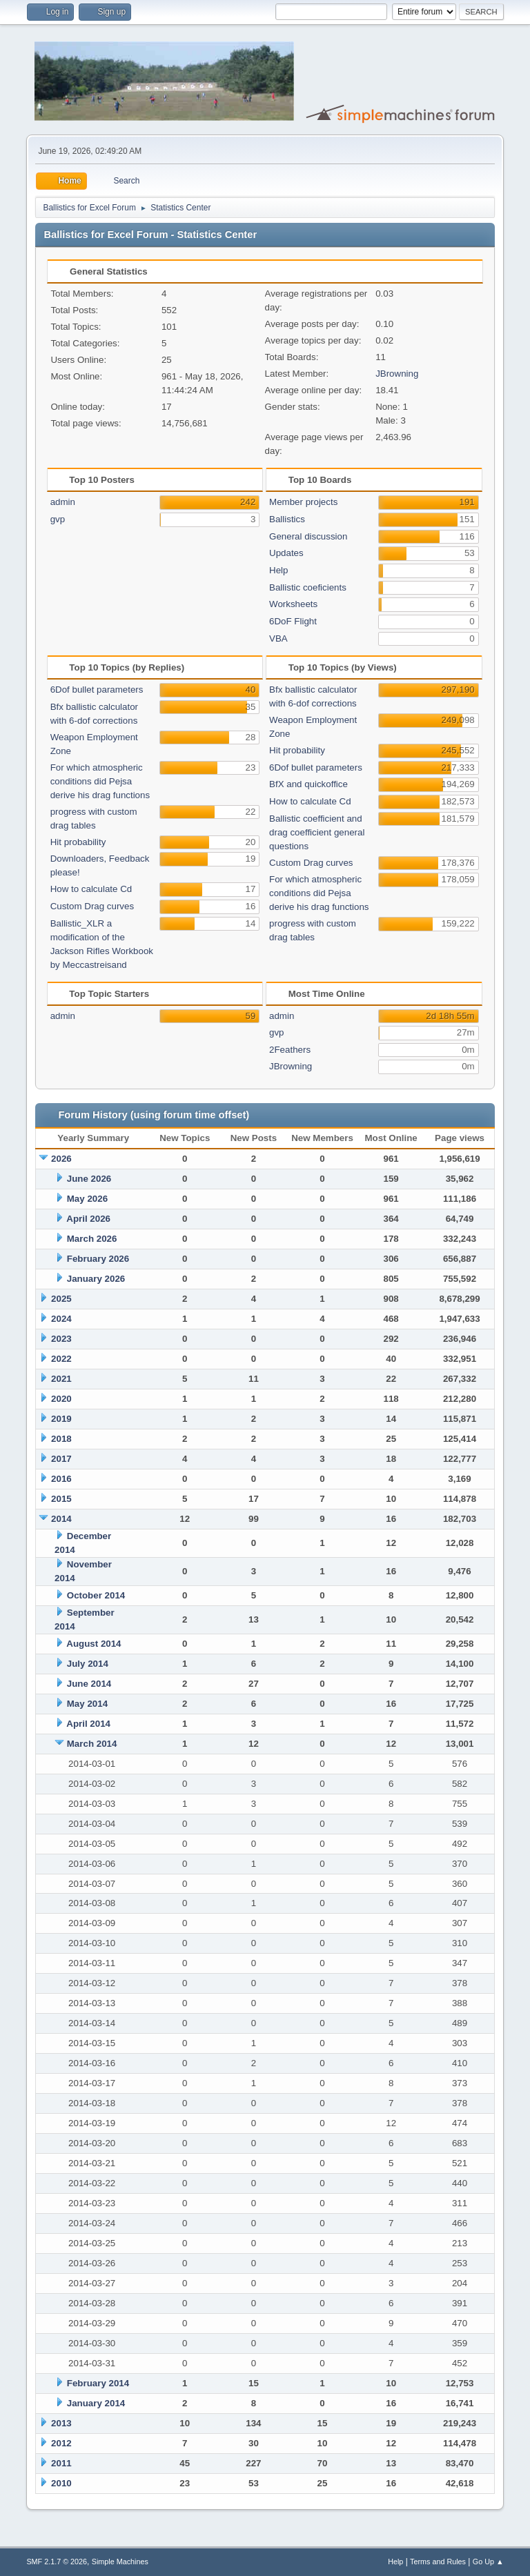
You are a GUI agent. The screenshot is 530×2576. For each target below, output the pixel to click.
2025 (61, 1299)
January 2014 (96, 2403)
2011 (61, 2463)
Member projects (303, 502)
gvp (58, 519)
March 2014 (92, 1743)
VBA (278, 638)
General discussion (308, 536)
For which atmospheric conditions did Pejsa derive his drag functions (100, 781)
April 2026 (88, 1218)
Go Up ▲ (488, 2561)
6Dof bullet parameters (97, 689)
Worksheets (293, 604)
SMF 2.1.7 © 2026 (56, 2561)
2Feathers (290, 1049)
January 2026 (96, 1279)
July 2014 (87, 1663)
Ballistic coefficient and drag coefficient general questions (316, 832)
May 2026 (87, 1198)
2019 (61, 1419)
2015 (61, 1499)
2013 (61, 2423)
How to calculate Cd (91, 889)
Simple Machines (120, 2561)
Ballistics (287, 519)
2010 (61, 2483)
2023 (61, 1339)
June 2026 (89, 1178)
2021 (61, 1379)
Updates (286, 553)
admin (62, 502)
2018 (61, 1439)
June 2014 (89, 1683)
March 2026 (92, 1238)
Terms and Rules (438, 2561)
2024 (61, 1319)
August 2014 (93, 1643)
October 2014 (96, 1595)
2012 (61, 2443)
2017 (61, 1459)
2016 (61, 1479)
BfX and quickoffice (308, 784)
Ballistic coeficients (307, 587)
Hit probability (78, 842)
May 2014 (87, 1703)
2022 (61, 1359)
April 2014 (88, 1723)
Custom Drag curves (92, 906)
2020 (61, 1399)
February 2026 (98, 1259)
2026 (61, 1158)
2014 (61, 1519)
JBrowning (396, 373)
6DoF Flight (293, 621)
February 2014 (98, 2383)
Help (278, 570)
